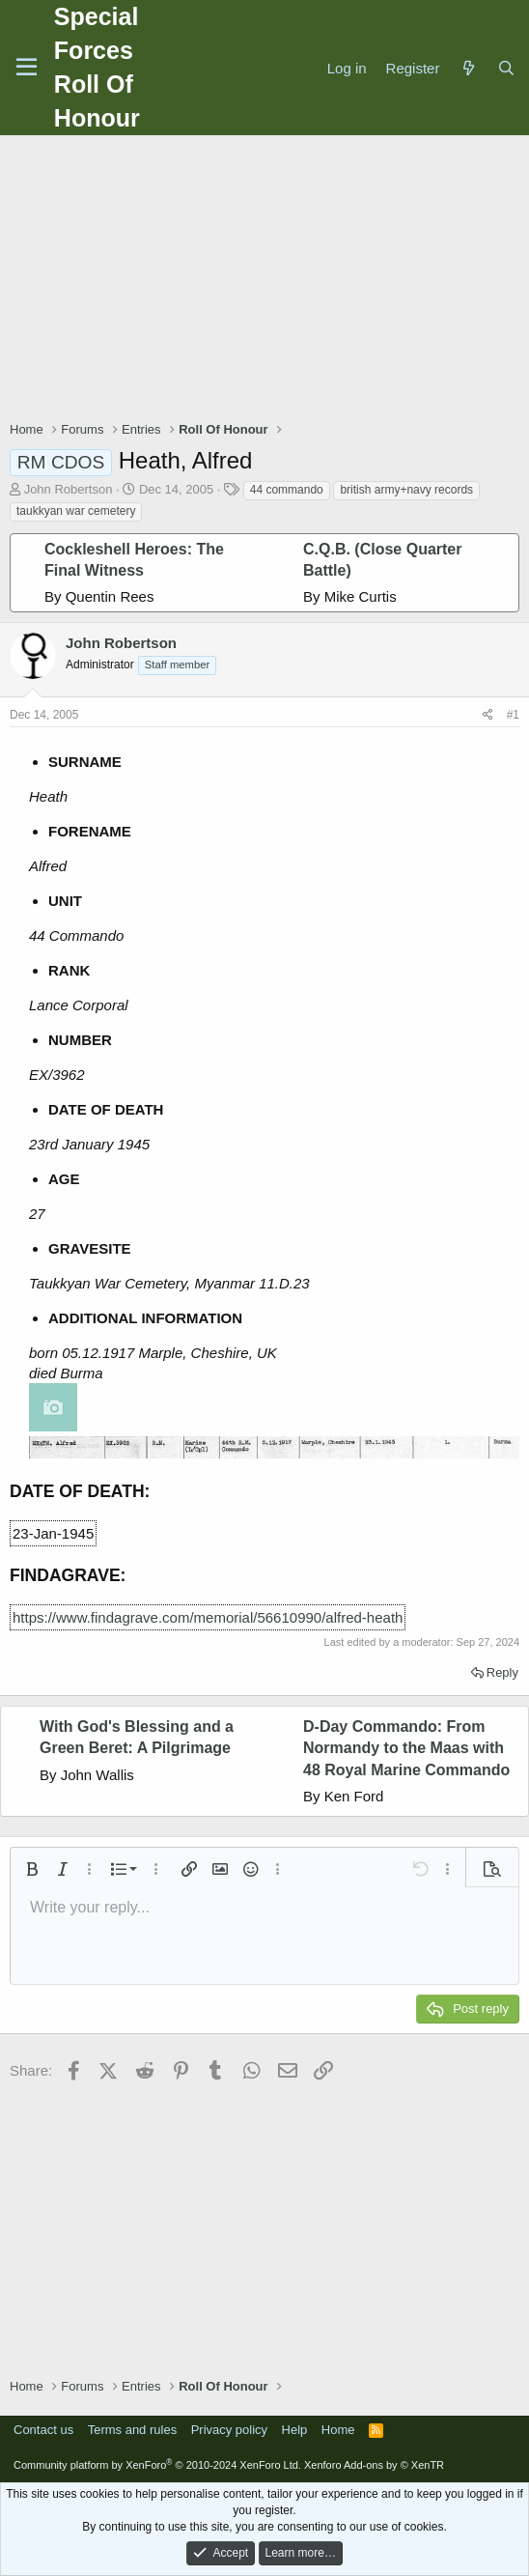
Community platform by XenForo (157, 2465)
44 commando (286, 489)
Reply (502, 1672)
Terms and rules (132, 2429)
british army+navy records (406, 489)
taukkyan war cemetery (75, 511)
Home (338, 2429)
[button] (31, 1869)
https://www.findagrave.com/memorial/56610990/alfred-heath (208, 1617)
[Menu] (26, 67)
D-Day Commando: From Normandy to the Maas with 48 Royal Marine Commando (406, 1748)
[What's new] (468, 68)
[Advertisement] (269, 280)
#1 (513, 715)
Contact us (43, 2429)
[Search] (506, 68)
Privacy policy (229, 2429)
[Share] (488, 715)
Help (295, 2429)
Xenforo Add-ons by (374, 2465)
